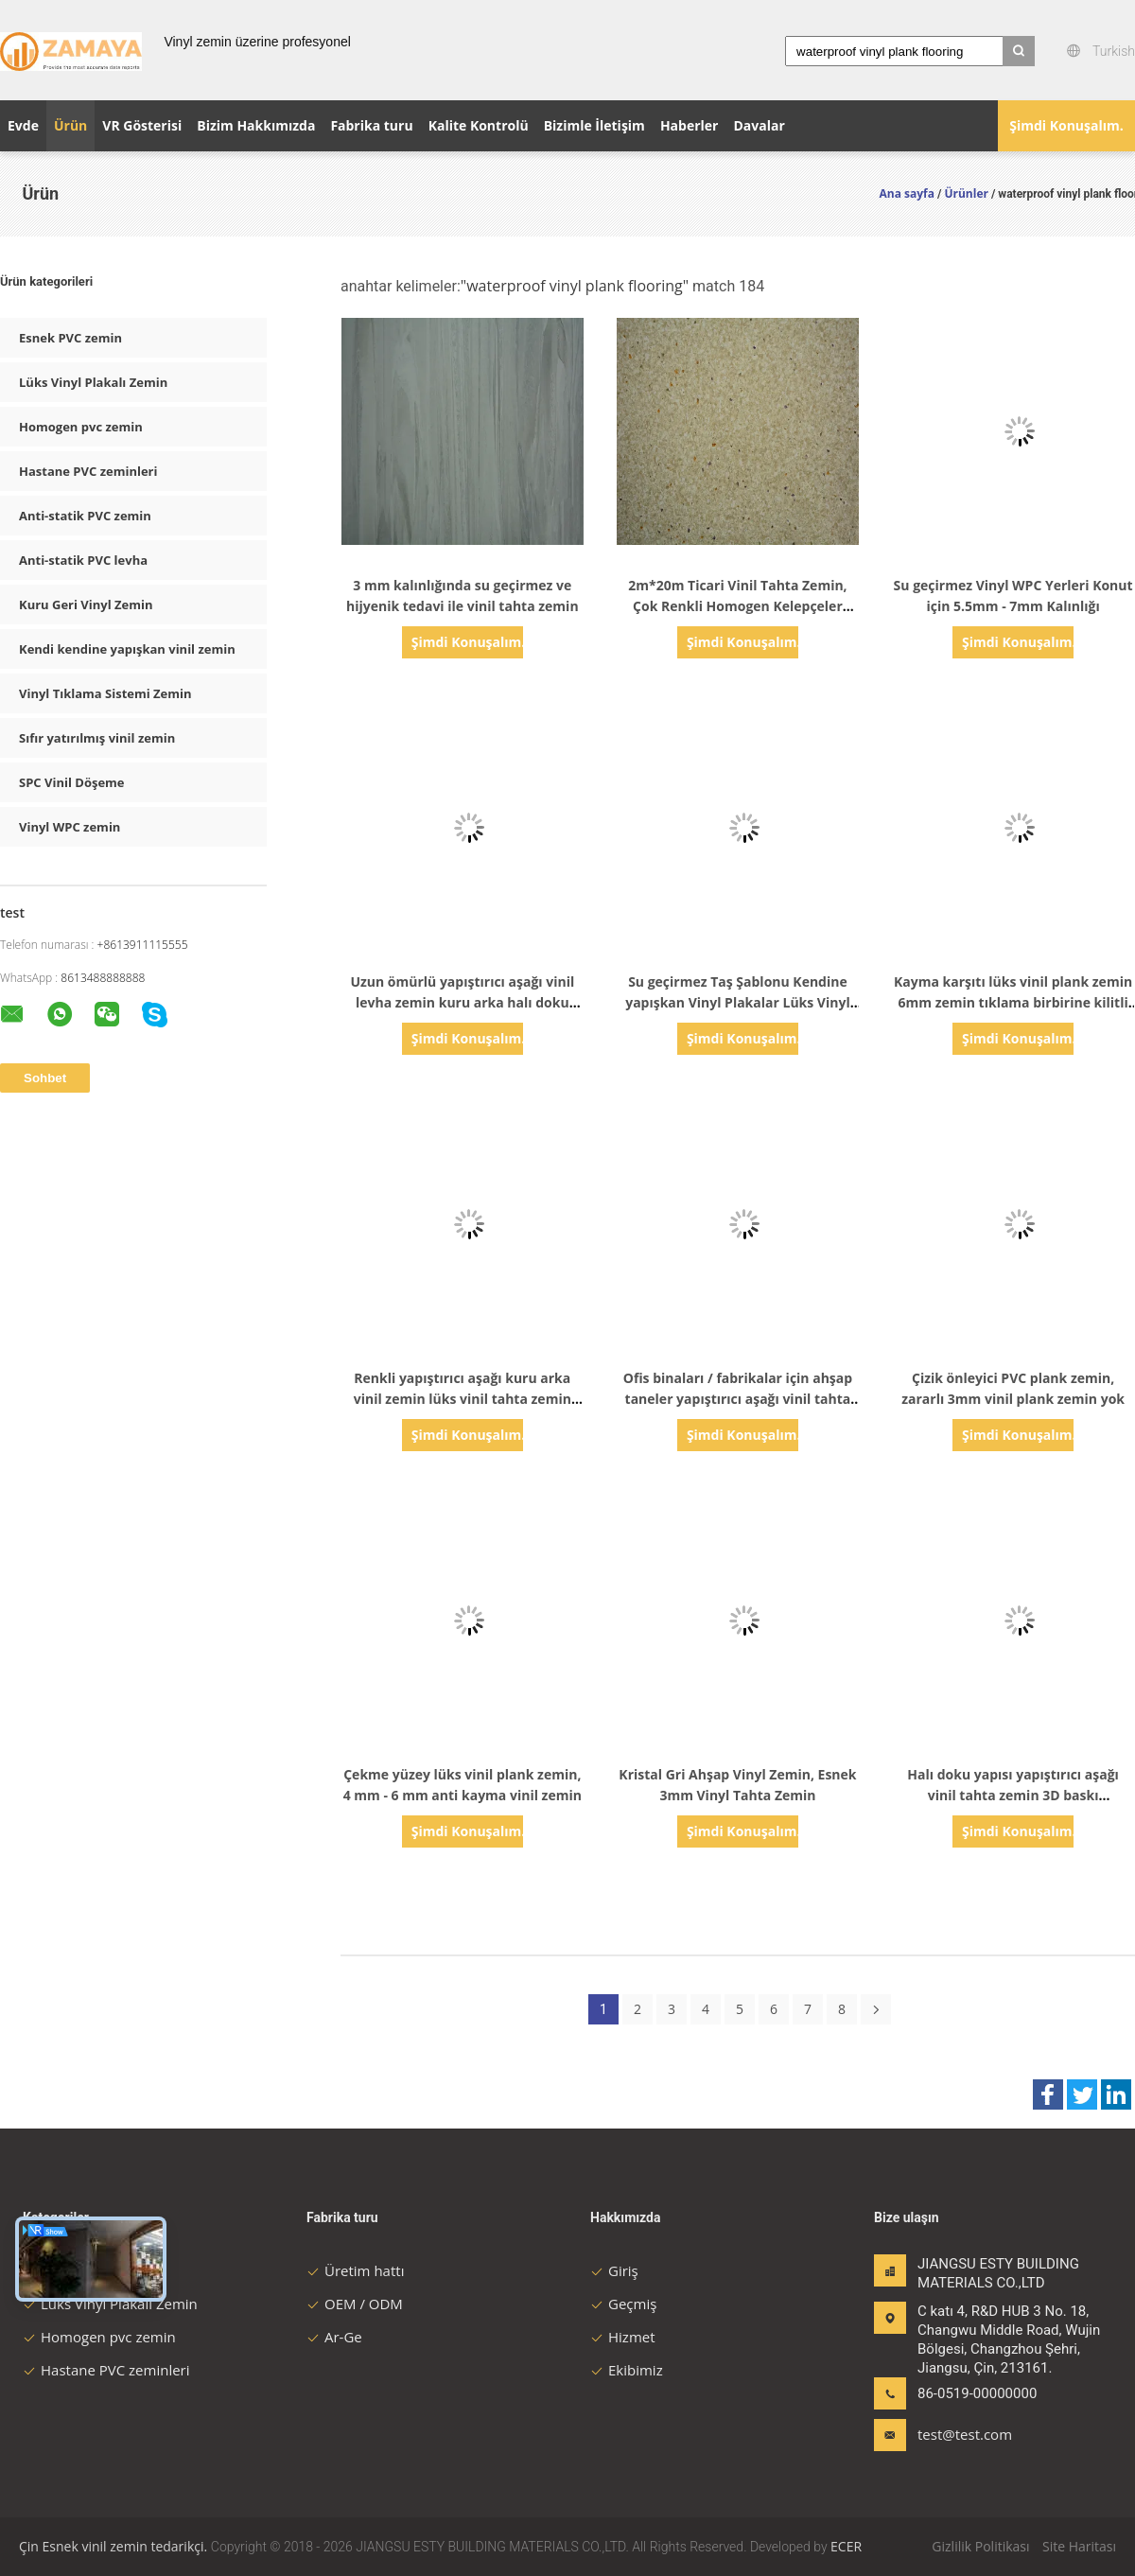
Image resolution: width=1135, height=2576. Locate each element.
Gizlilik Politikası (980, 2546)
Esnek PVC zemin (70, 337)
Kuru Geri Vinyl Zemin (86, 604)
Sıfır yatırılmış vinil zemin (97, 737)
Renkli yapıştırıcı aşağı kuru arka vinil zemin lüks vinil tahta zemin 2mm (462, 1398)
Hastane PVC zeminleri (88, 471)
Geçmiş (623, 2303)
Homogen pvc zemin (81, 426)
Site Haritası (1079, 2546)
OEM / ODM (354, 2303)
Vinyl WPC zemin (69, 826)
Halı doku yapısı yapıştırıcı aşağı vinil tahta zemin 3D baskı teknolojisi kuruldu (1012, 1795)
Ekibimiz (626, 2369)
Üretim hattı (355, 2270)
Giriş (614, 2270)
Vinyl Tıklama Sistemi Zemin (105, 693)
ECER (846, 2546)
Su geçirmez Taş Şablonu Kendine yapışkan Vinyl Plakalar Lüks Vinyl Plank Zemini (737, 1002)
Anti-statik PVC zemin (85, 515)
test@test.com (964, 2434)
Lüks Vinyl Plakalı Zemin (93, 382)
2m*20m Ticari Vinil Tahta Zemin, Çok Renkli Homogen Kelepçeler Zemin (737, 606)
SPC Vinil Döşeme (72, 782)
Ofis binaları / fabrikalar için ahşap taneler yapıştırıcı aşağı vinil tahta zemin (737, 1398)
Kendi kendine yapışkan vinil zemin (127, 648)
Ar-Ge (334, 2336)
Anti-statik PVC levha (83, 560)
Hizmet (622, 2336)
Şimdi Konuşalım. (1066, 125)
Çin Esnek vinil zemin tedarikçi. (115, 2546)
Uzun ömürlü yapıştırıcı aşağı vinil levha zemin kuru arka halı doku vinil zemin (462, 1002)
